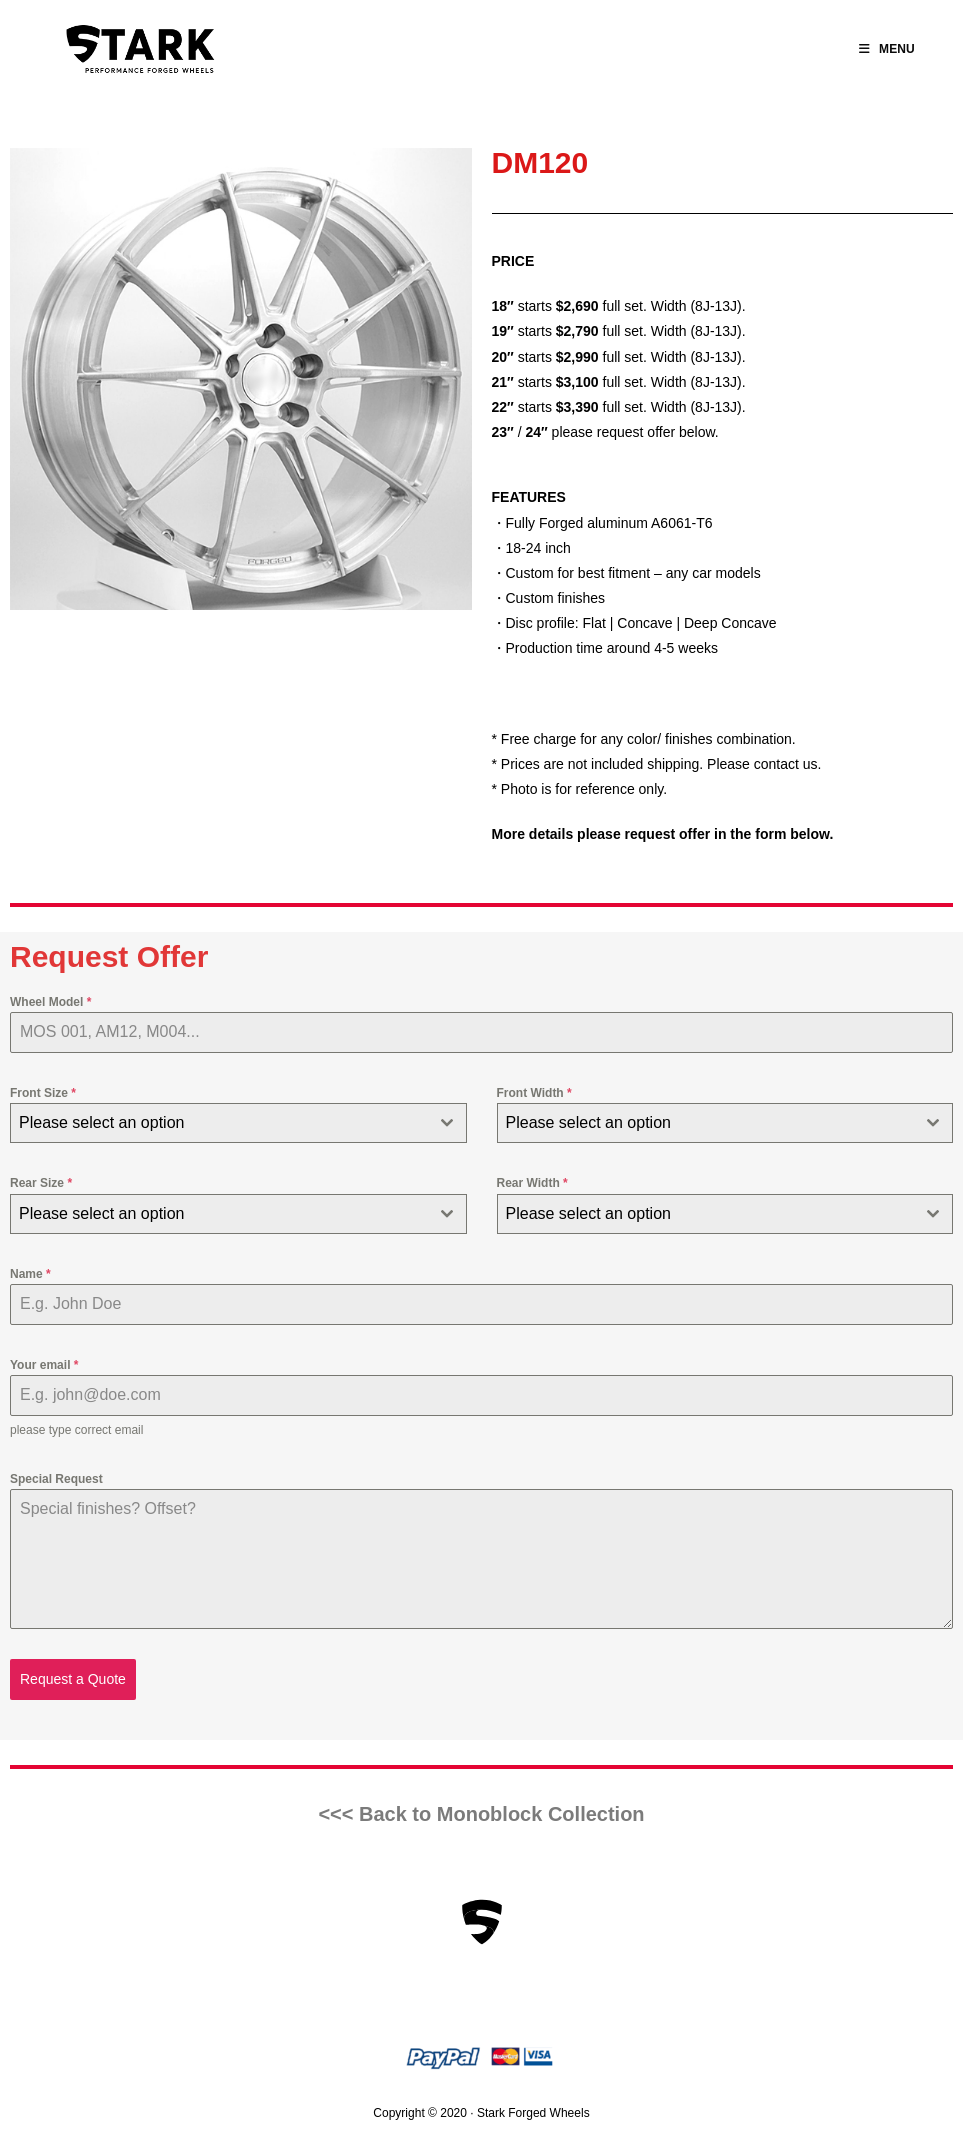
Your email (44, 1365)
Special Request (56, 1479)
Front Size (43, 1093)
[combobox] (238, 1123)
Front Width (534, 1093)
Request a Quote (73, 1679)
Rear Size (41, 1183)
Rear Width (532, 1183)
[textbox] (219, 1123)
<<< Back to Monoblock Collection (481, 1814)
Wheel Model (50, 1002)
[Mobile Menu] (887, 49)
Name (30, 1274)
